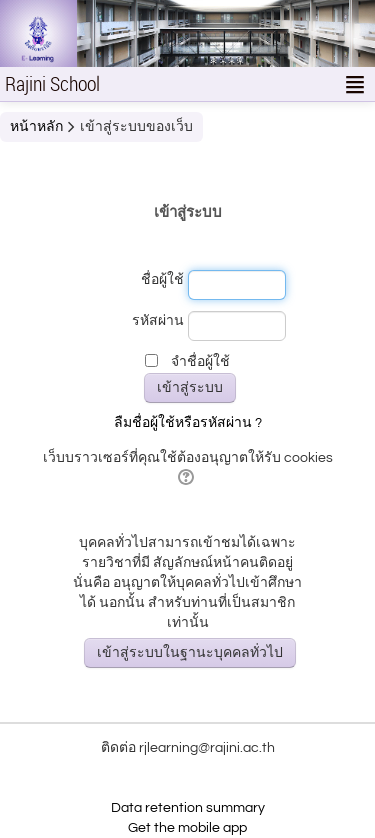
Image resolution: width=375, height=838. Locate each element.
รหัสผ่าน (158, 321)
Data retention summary (188, 808)
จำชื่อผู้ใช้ (200, 362)
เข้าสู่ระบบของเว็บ (136, 127)
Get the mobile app (187, 828)
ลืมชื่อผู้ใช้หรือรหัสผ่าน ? (188, 423)
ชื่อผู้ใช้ (162, 280)
